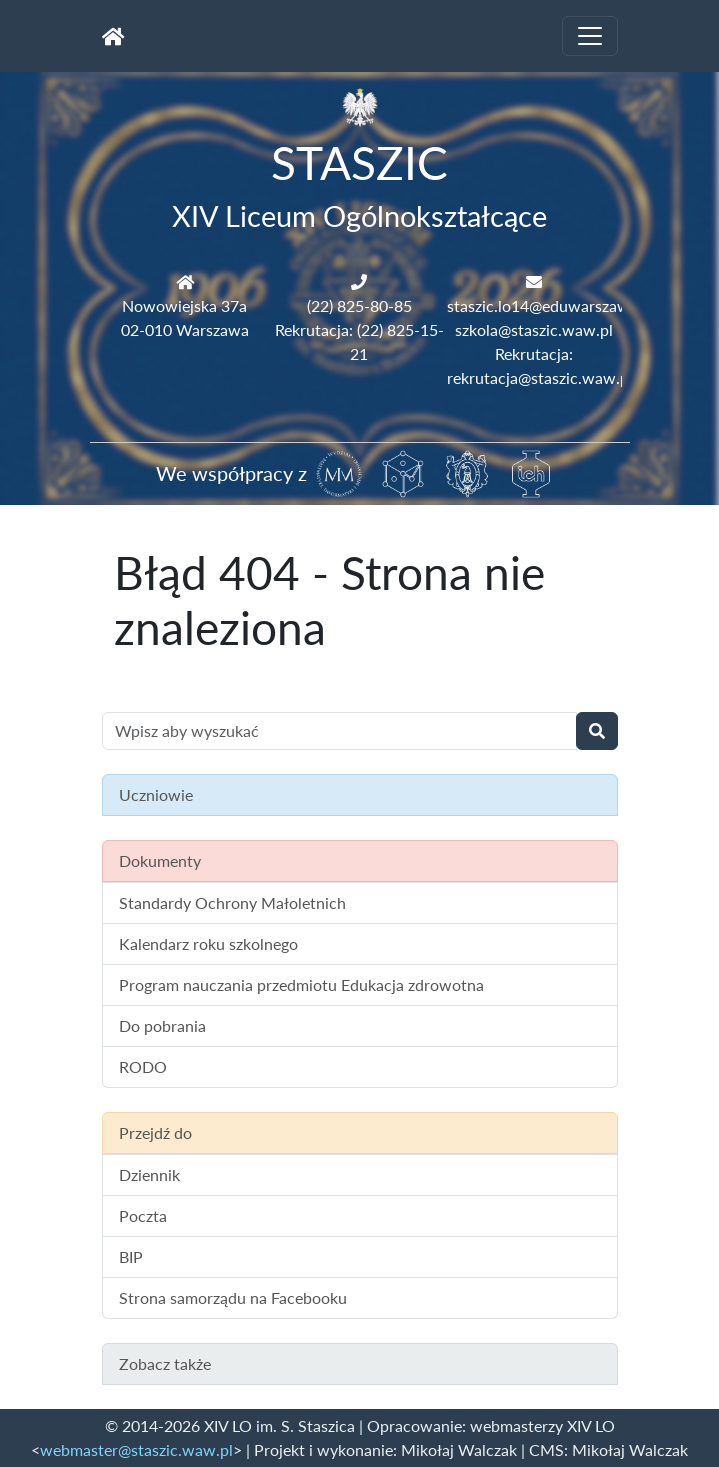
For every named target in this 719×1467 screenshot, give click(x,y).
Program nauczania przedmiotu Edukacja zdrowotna (301, 984)
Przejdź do (155, 1132)
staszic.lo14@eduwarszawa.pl (551, 305)
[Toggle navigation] (590, 36)
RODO (143, 1066)
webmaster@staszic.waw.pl (136, 1449)
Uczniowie (156, 794)
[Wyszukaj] (597, 731)
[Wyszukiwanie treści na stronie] (339, 731)
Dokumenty (160, 860)
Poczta (143, 1215)
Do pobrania (162, 1025)
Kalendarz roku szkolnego (208, 943)
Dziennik (149, 1174)
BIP (131, 1256)
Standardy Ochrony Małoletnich (232, 902)
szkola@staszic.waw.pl (534, 329)
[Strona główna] (113, 36)
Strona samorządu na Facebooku (233, 1297)
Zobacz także (165, 1363)
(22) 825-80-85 (359, 305)
